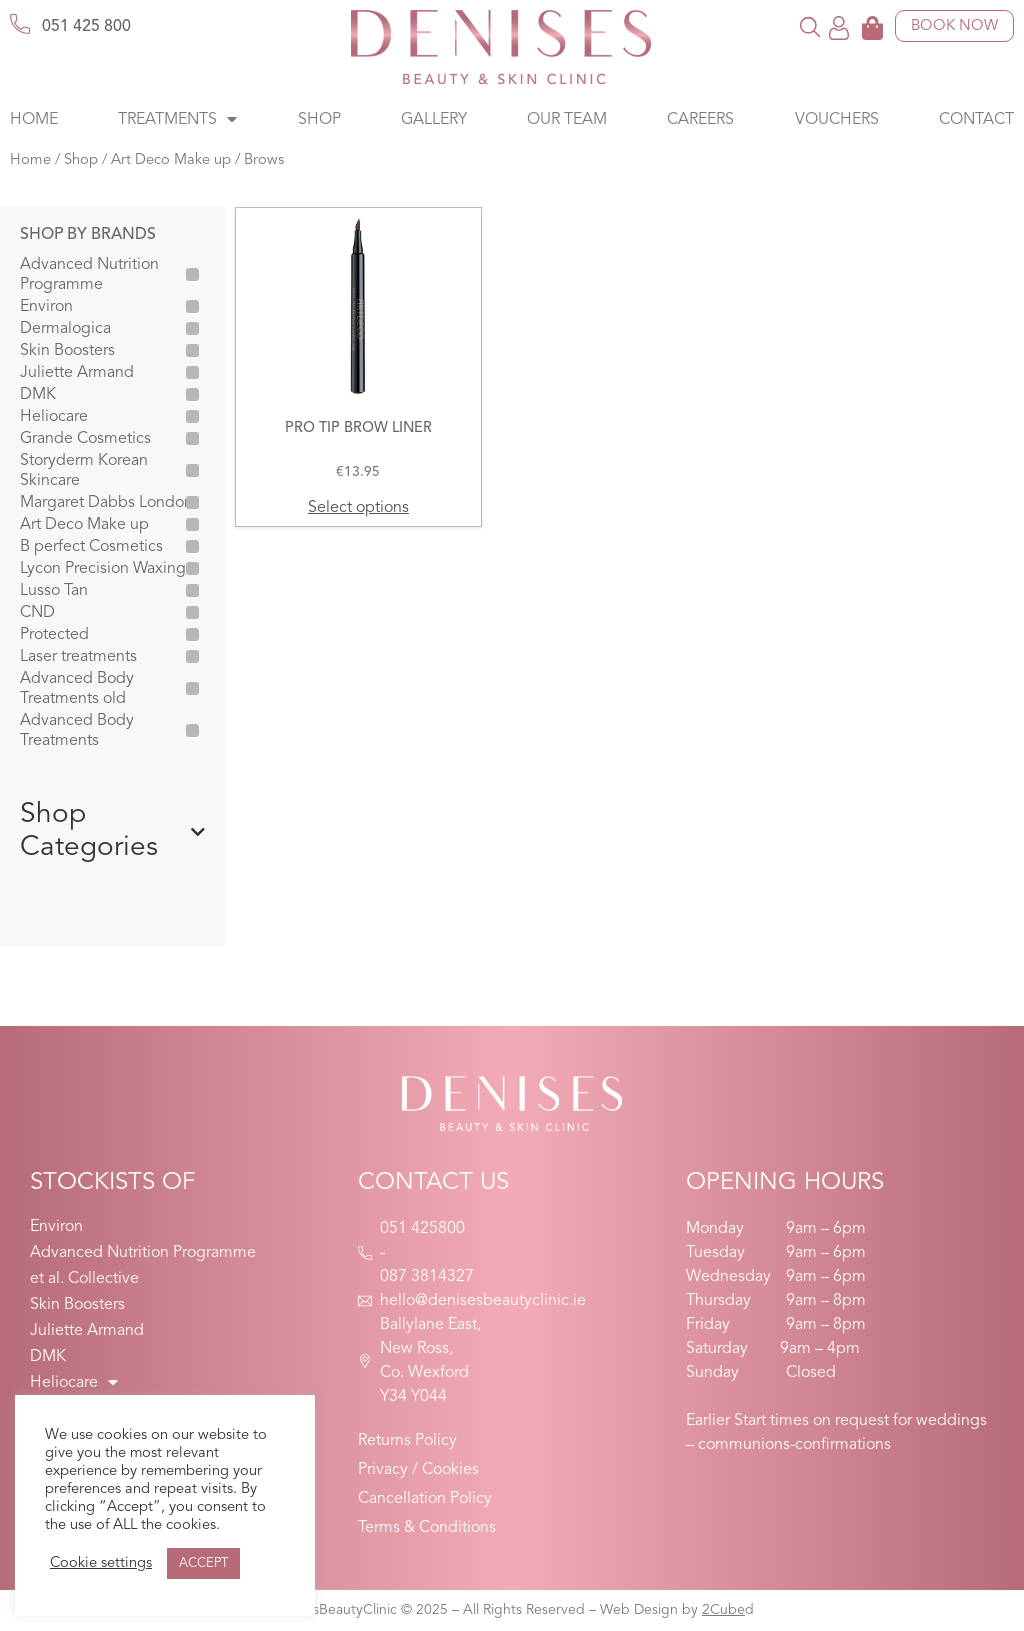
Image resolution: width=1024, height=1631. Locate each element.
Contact (976, 120)
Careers (700, 120)
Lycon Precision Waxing (103, 569)
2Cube (723, 1610)
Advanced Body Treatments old (77, 689)
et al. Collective (84, 1279)
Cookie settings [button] (101, 1563)
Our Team (567, 120)
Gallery (434, 120)
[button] (810, 26)
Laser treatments (78, 657)
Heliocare (54, 417)
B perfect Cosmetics (91, 547)
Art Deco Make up (171, 160)
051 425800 (422, 1229)
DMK (38, 395)
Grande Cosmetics (85, 439)
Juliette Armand (77, 373)
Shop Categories (112, 832)
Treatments (177, 120)
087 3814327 (427, 1277)
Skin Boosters (67, 351)
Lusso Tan (54, 591)
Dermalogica (65, 329)
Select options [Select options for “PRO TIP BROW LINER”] (358, 508)
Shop (319, 120)
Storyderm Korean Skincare (84, 471)
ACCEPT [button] (203, 1563)
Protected (54, 635)
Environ (46, 307)
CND (37, 613)
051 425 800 (86, 27)
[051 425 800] (20, 24)
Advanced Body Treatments (77, 731)
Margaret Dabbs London (106, 503)
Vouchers (837, 120)
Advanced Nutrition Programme (89, 275)
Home (34, 120)
